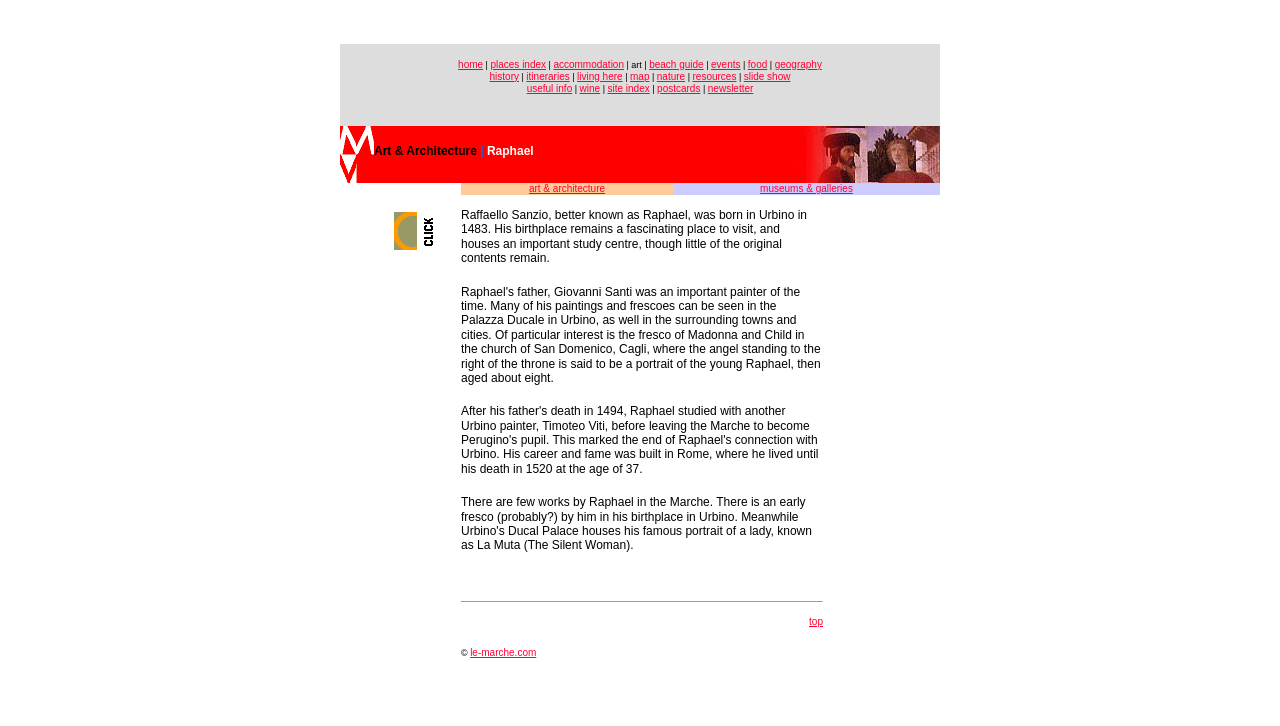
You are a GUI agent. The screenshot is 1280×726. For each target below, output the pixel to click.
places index (518, 64)
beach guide (676, 64)
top (816, 621)
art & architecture (567, 188)
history (504, 76)
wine (590, 88)
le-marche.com (503, 652)
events (725, 64)
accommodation (588, 64)
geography (798, 64)
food (757, 64)
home (470, 64)
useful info (550, 88)
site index (628, 88)
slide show (767, 76)
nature (671, 76)
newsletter (731, 88)
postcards (678, 88)
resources (714, 76)
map (639, 76)
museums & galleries (806, 188)
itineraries (547, 76)
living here (600, 76)
